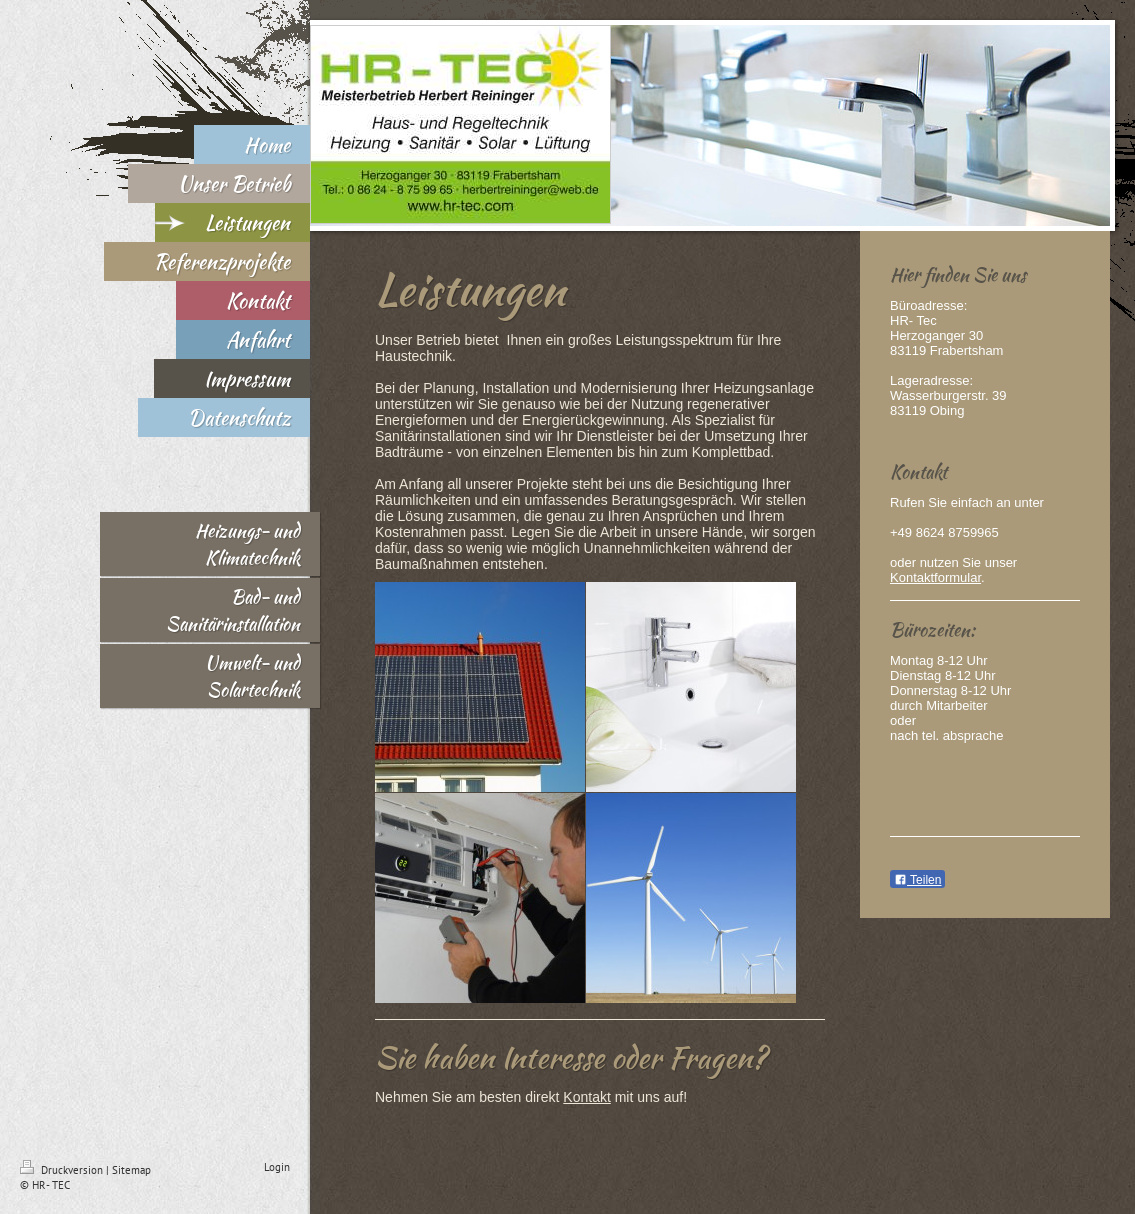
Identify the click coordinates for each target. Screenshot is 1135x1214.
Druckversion (63, 1170)
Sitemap (131, 1170)
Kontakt (586, 1097)
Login (277, 1167)
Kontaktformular (935, 577)
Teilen (917, 880)
